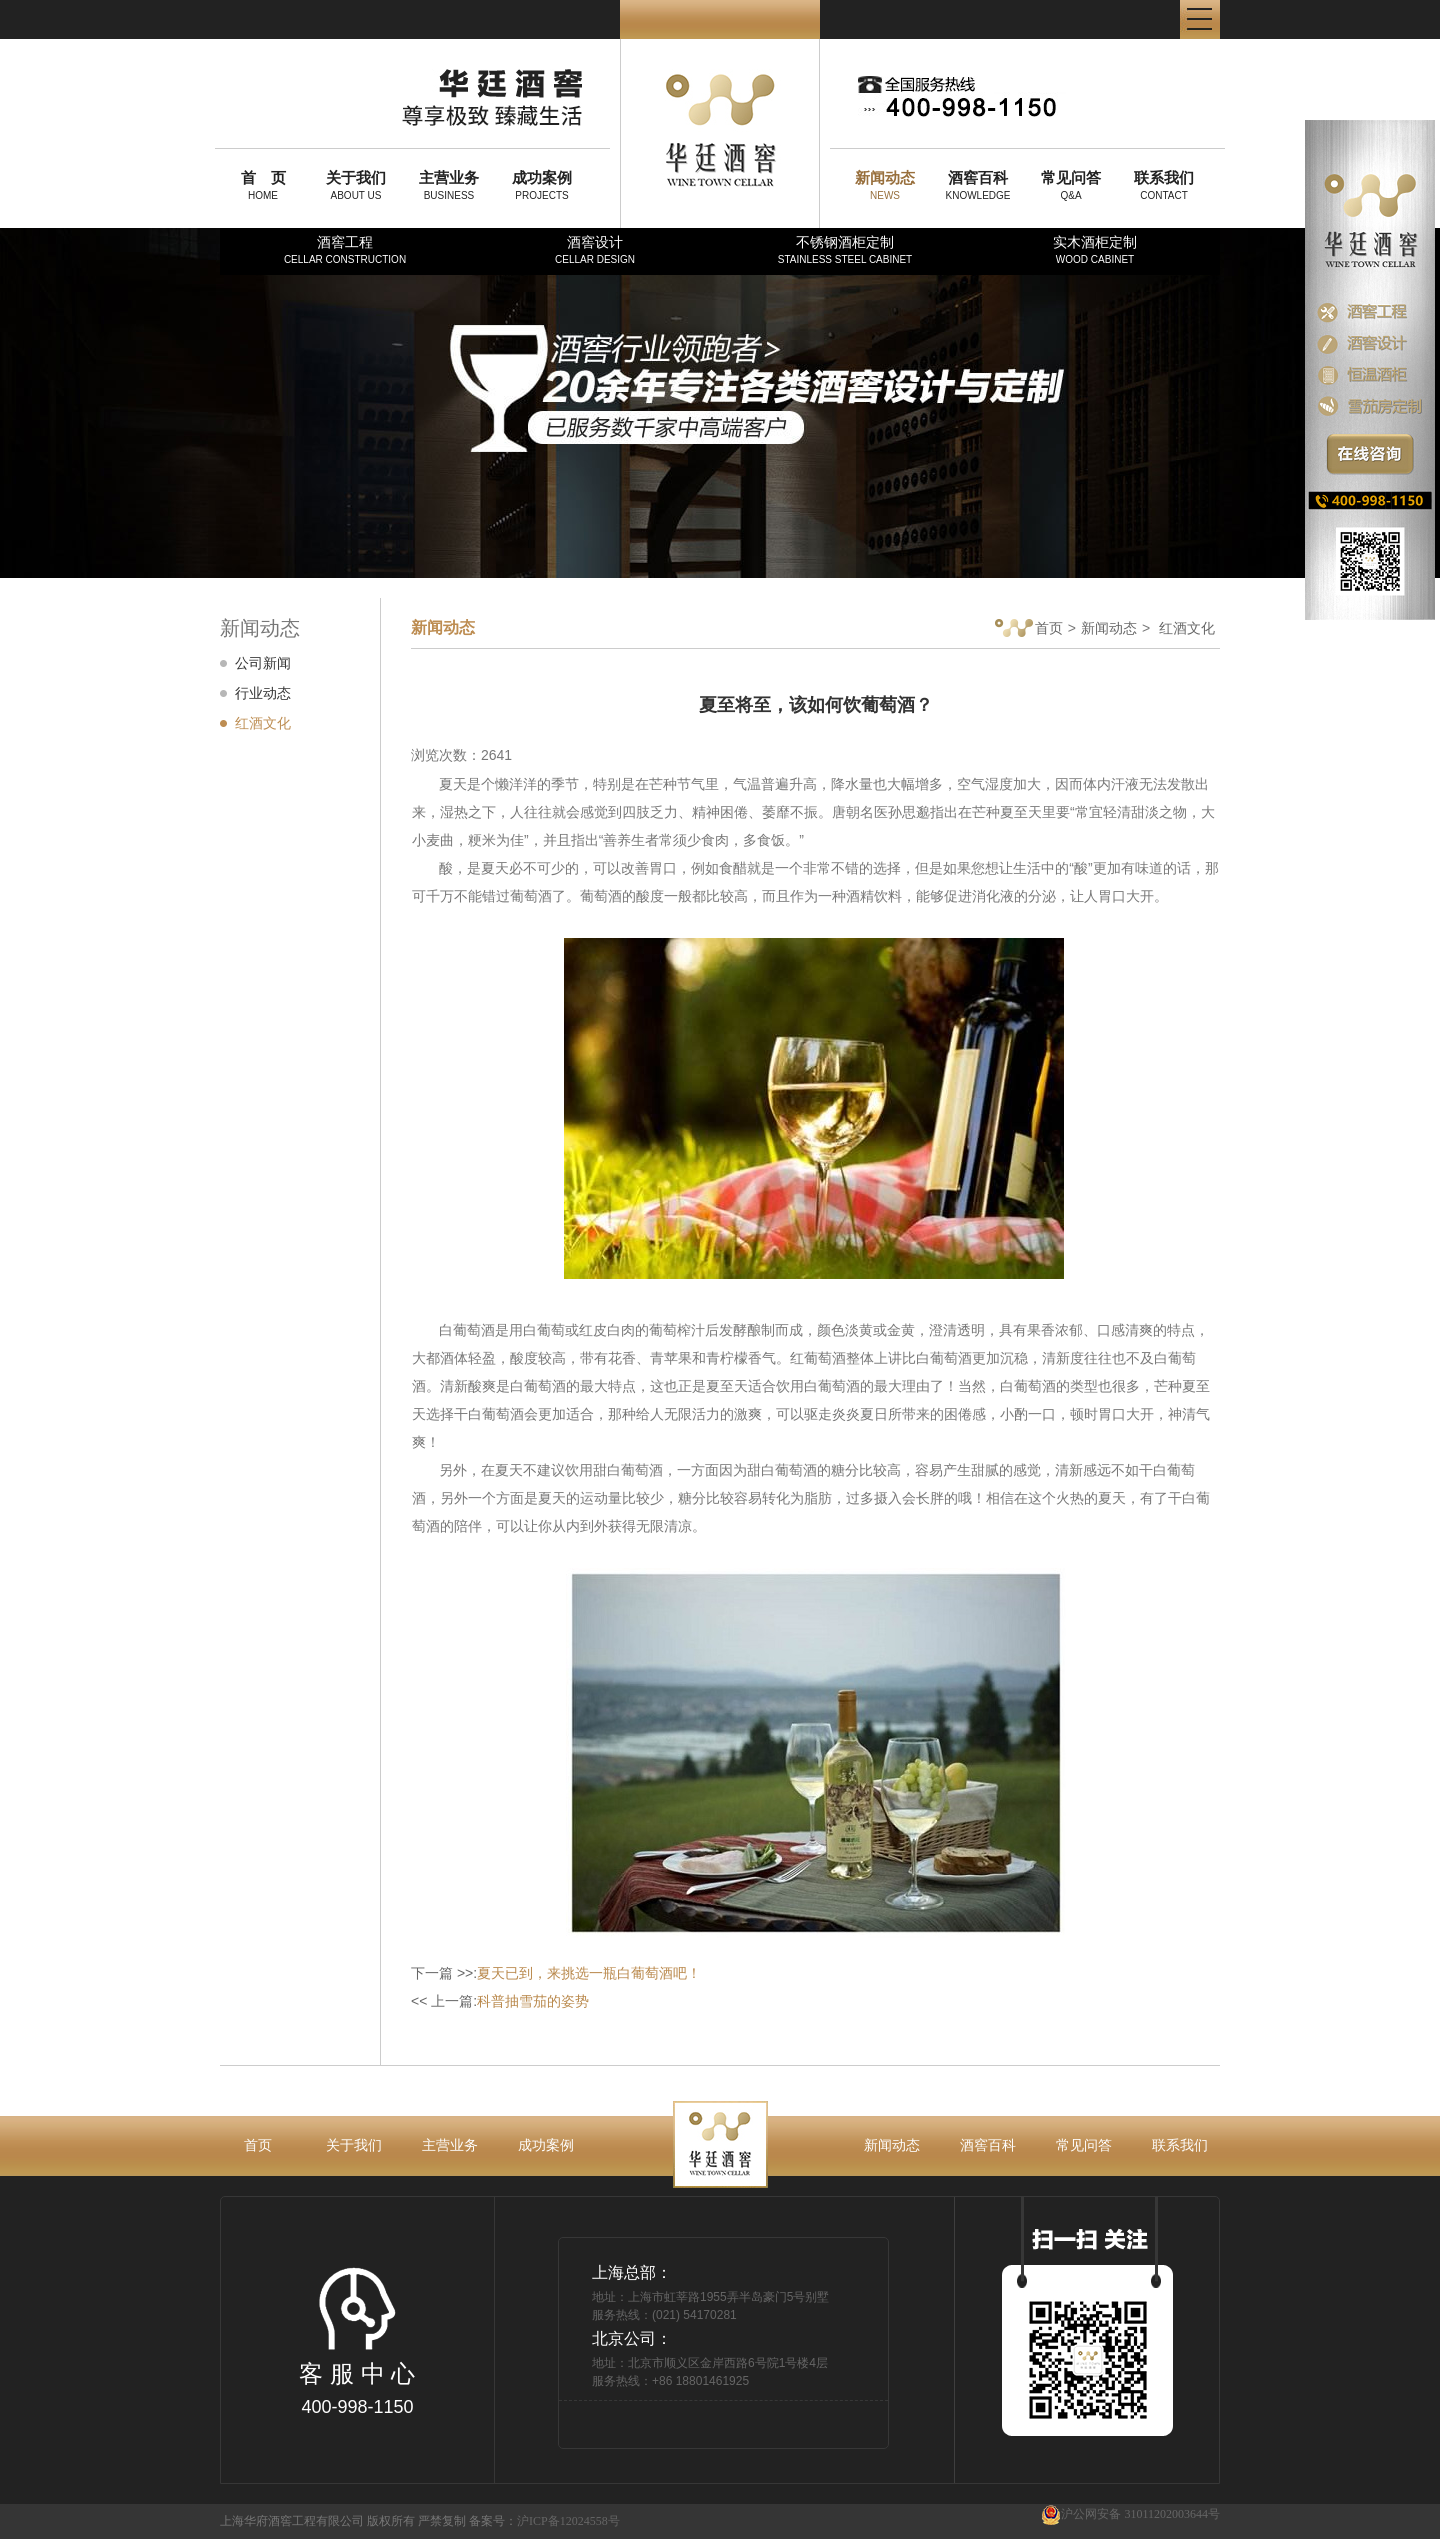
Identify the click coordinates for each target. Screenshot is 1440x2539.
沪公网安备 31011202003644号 (1130, 2514)
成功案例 (546, 2145)
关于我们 (354, 2145)
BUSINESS (449, 185)
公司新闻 (263, 663)
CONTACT (1164, 185)
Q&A (1071, 185)
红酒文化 (263, 723)
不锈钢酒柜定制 (845, 249)
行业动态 (263, 693)
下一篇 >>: (556, 1973)
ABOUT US (356, 185)
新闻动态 (1109, 628)
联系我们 (1180, 2145)
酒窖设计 (595, 249)
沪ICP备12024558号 (568, 2521)
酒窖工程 (345, 249)
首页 (1029, 629)
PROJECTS (542, 185)
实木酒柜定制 (1095, 249)
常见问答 (1084, 2145)
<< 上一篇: (500, 2001)
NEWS (885, 185)
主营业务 (450, 2145)
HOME (263, 185)
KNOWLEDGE (978, 185)
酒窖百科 (988, 2145)
